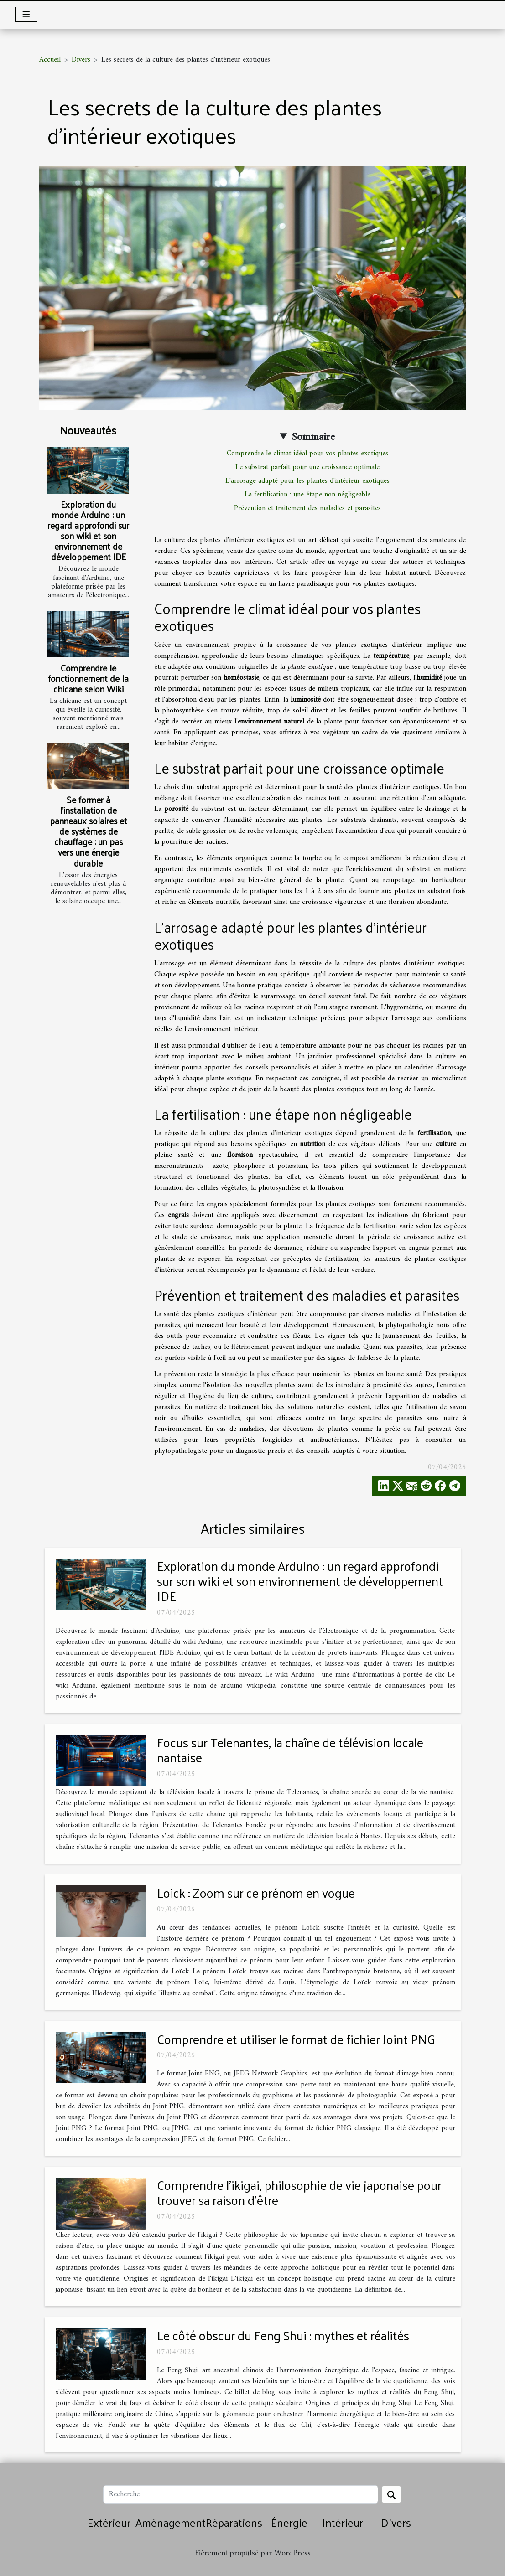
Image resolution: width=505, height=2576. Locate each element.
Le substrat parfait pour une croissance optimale (307, 467)
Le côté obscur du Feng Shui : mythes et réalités (283, 2335)
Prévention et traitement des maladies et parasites (307, 508)
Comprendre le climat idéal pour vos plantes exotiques (307, 453)
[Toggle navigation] (26, 14)
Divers (81, 59)
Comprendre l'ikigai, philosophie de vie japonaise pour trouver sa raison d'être (299, 2192)
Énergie (289, 2522)
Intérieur (343, 2522)
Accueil (50, 59)
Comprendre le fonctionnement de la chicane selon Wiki (88, 678)
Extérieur (109, 2522)
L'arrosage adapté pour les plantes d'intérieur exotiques (307, 481)
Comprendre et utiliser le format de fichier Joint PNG (296, 2039)
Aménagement (170, 2522)
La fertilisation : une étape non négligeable (307, 494)
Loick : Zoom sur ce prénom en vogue (256, 1892)
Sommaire (313, 437)
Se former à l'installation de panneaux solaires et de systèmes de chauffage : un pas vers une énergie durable (88, 831)
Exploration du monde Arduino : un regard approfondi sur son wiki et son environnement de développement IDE (88, 530)
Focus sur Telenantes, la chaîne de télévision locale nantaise (290, 1749)
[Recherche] (240, 2494)
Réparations (234, 2522)
